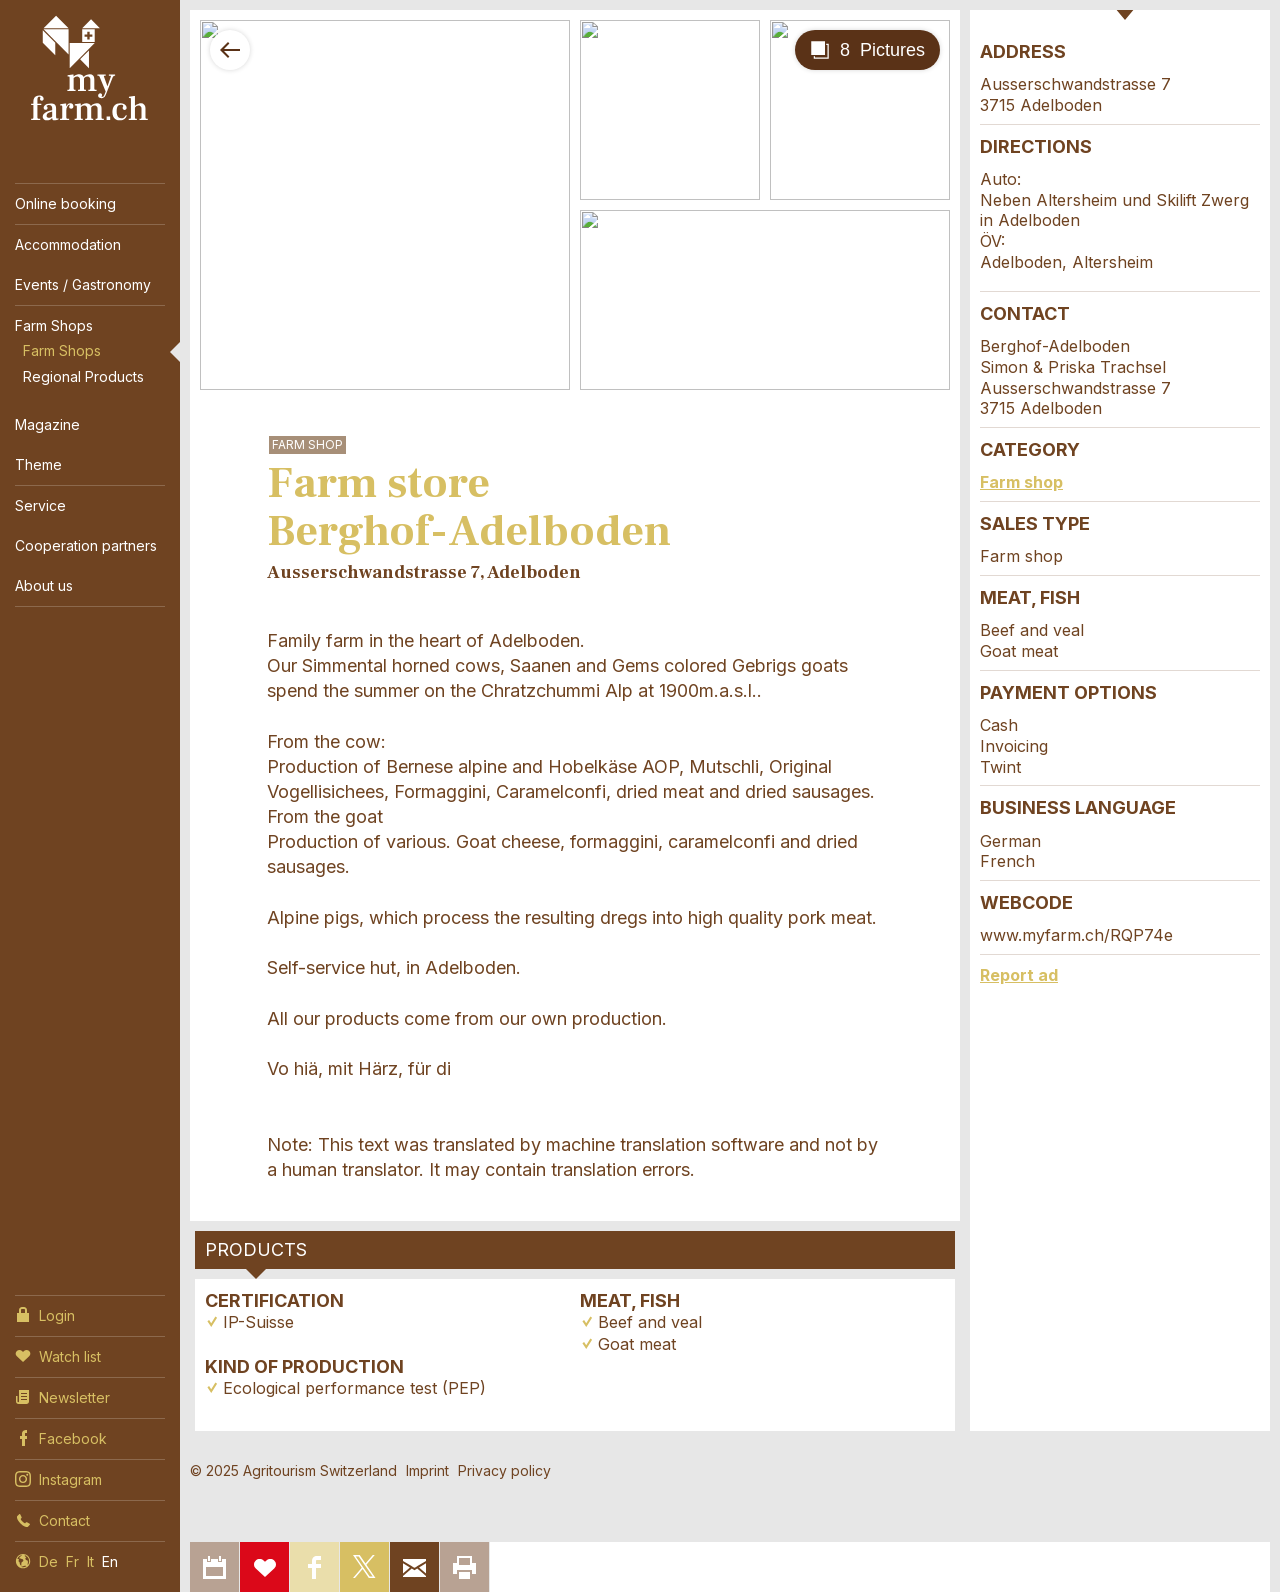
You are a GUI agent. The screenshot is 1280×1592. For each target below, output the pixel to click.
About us (44, 585)
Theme (38, 464)
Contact (52, 1519)
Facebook (61, 1437)
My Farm (90, 69)
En (110, 1561)
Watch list (58, 1355)
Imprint (427, 1470)
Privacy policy (504, 1470)
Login (45, 1314)
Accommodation (68, 244)
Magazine (47, 424)
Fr (72, 1561)
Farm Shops (54, 325)
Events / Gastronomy (83, 284)
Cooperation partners (86, 545)
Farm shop (1021, 482)
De (48, 1561)
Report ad (1019, 975)
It (90, 1561)
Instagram (58, 1478)
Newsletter (62, 1396)
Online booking (65, 203)
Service (40, 505)
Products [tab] (256, 1249)
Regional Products (83, 376)
